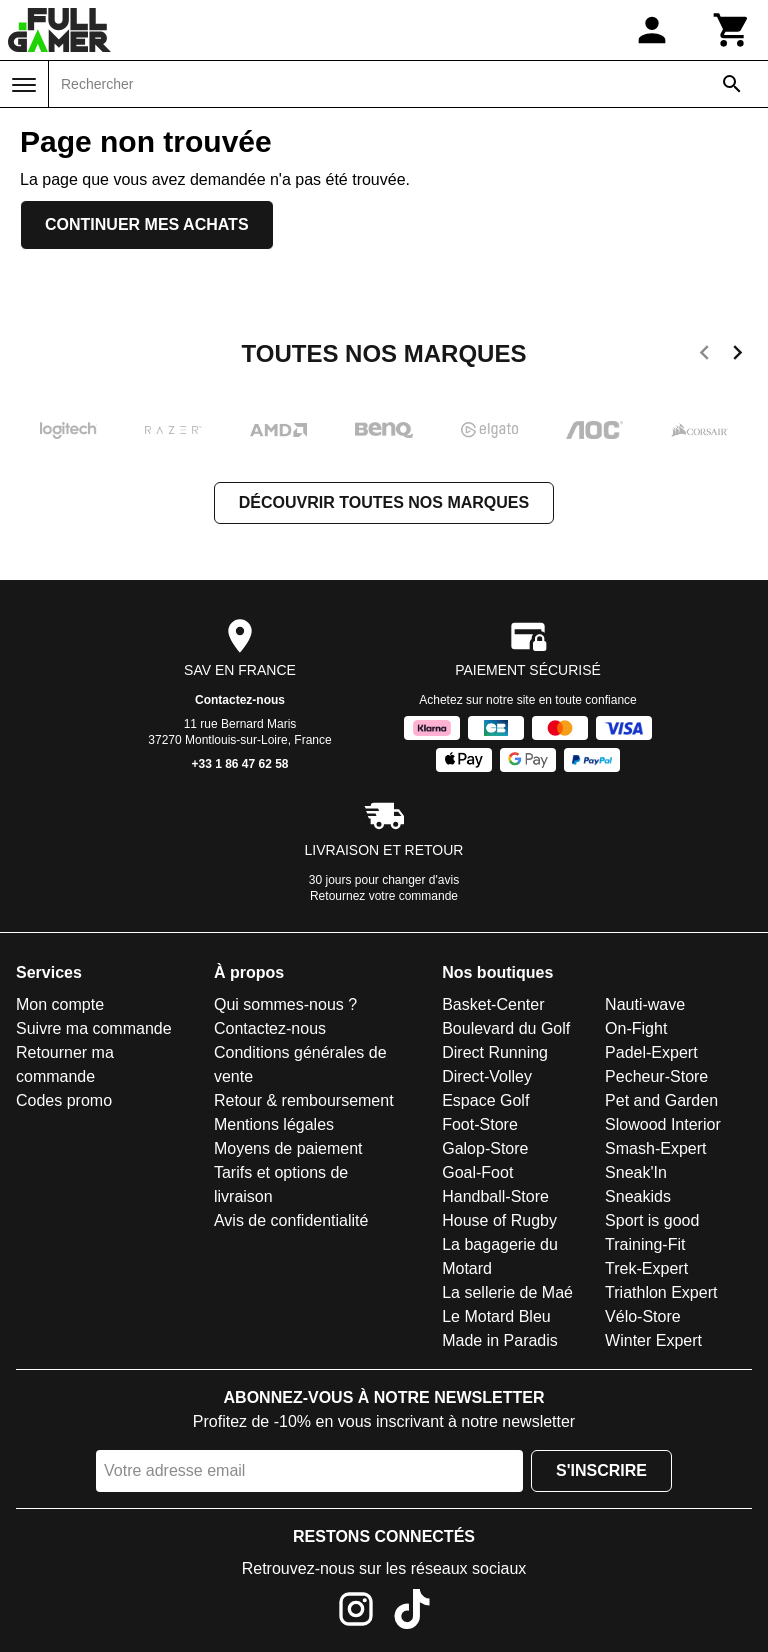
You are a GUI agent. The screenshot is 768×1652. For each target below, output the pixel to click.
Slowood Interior (663, 1124)
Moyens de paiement (288, 1148)
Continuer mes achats (147, 224)
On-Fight (636, 1028)
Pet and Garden (661, 1100)
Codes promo (64, 1100)
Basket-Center (493, 1004)
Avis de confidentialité (291, 1220)
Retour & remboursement (304, 1100)
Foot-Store (480, 1124)
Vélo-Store (643, 1316)
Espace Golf (485, 1100)
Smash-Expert (655, 1148)
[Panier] (732, 30)
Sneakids (638, 1196)
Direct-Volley (487, 1076)
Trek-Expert (646, 1268)
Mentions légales (274, 1124)
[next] (737, 356)
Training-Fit (645, 1244)
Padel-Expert (651, 1052)
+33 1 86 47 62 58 (239, 764)
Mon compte (60, 1004)
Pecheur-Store (656, 1076)
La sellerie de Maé (507, 1292)
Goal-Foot (477, 1172)
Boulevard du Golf (506, 1028)
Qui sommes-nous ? (285, 1004)
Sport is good (652, 1220)
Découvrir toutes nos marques (384, 502)
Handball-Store (495, 1196)
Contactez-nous (240, 700)
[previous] (704, 356)
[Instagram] (356, 1612)
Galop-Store (485, 1148)
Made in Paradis (500, 1340)
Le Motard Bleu (496, 1316)
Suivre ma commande (94, 1028)
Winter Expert (653, 1340)
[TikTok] (412, 1612)
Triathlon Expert (661, 1292)
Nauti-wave (645, 1004)
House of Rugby (499, 1220)
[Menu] (24, 85)
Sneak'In (636, 1172)
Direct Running (495, 1052)
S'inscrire (601, 1470)
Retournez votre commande (384, 896)
